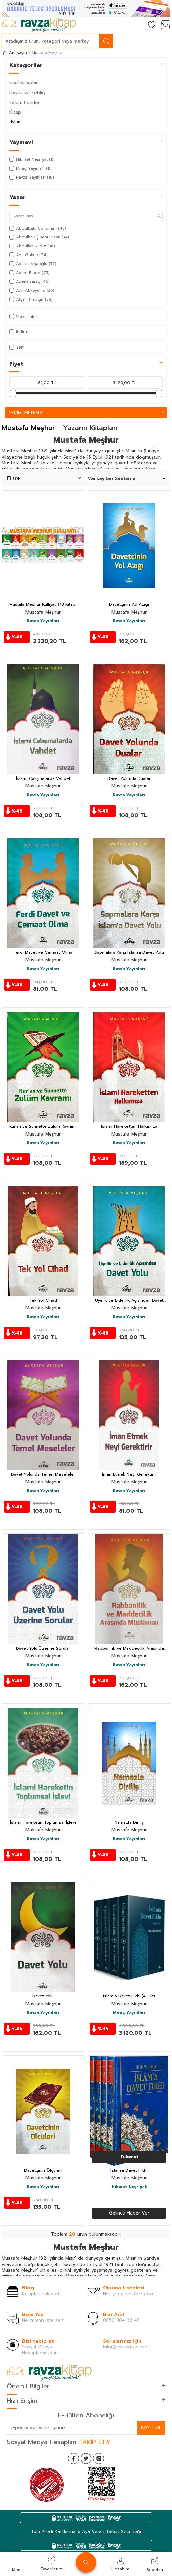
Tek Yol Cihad (43, 1301)
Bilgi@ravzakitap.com (126, 2347)
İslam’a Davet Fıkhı (129, 2170)
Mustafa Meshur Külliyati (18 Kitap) (43, 604)
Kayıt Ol (151, 2427)
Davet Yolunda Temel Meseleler (43, 1474)
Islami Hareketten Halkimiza (129, 1126)
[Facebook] (73, 2458)
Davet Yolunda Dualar (129, 779)
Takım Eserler (24, 102)
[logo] (39, 25)
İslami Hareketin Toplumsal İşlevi (43, 1822)
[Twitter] (86, 2458)
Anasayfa (15, 53)
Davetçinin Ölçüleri (43, 2170)
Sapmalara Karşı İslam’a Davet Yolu (129, 952)
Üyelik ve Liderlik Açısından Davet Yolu (129, 1301)
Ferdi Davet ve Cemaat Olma (43, 952)
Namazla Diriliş (129, 1822)
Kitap (15, 112)
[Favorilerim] (152, 25)
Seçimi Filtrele (86, 413)
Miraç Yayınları (129, 2013)
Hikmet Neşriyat (129, 2187)
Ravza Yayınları (43, 621)
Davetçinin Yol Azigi (129, 604)
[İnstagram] (98, 2458)
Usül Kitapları (24, 82)
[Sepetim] (165, 25)
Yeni (16, 347)
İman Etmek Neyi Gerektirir (129, 1474)
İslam (16, 122)
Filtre (44, 478)
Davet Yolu (43, 1996)
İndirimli (20, 332)
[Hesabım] (138, 25)
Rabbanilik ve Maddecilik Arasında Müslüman (129, 1648)
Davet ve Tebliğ (27, 92)
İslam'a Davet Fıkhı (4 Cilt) (129, 1996)
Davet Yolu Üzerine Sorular (43, 1648)
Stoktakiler (23, 316)
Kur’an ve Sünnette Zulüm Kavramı (43, 1126)
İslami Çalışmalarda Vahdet (43, 779)
